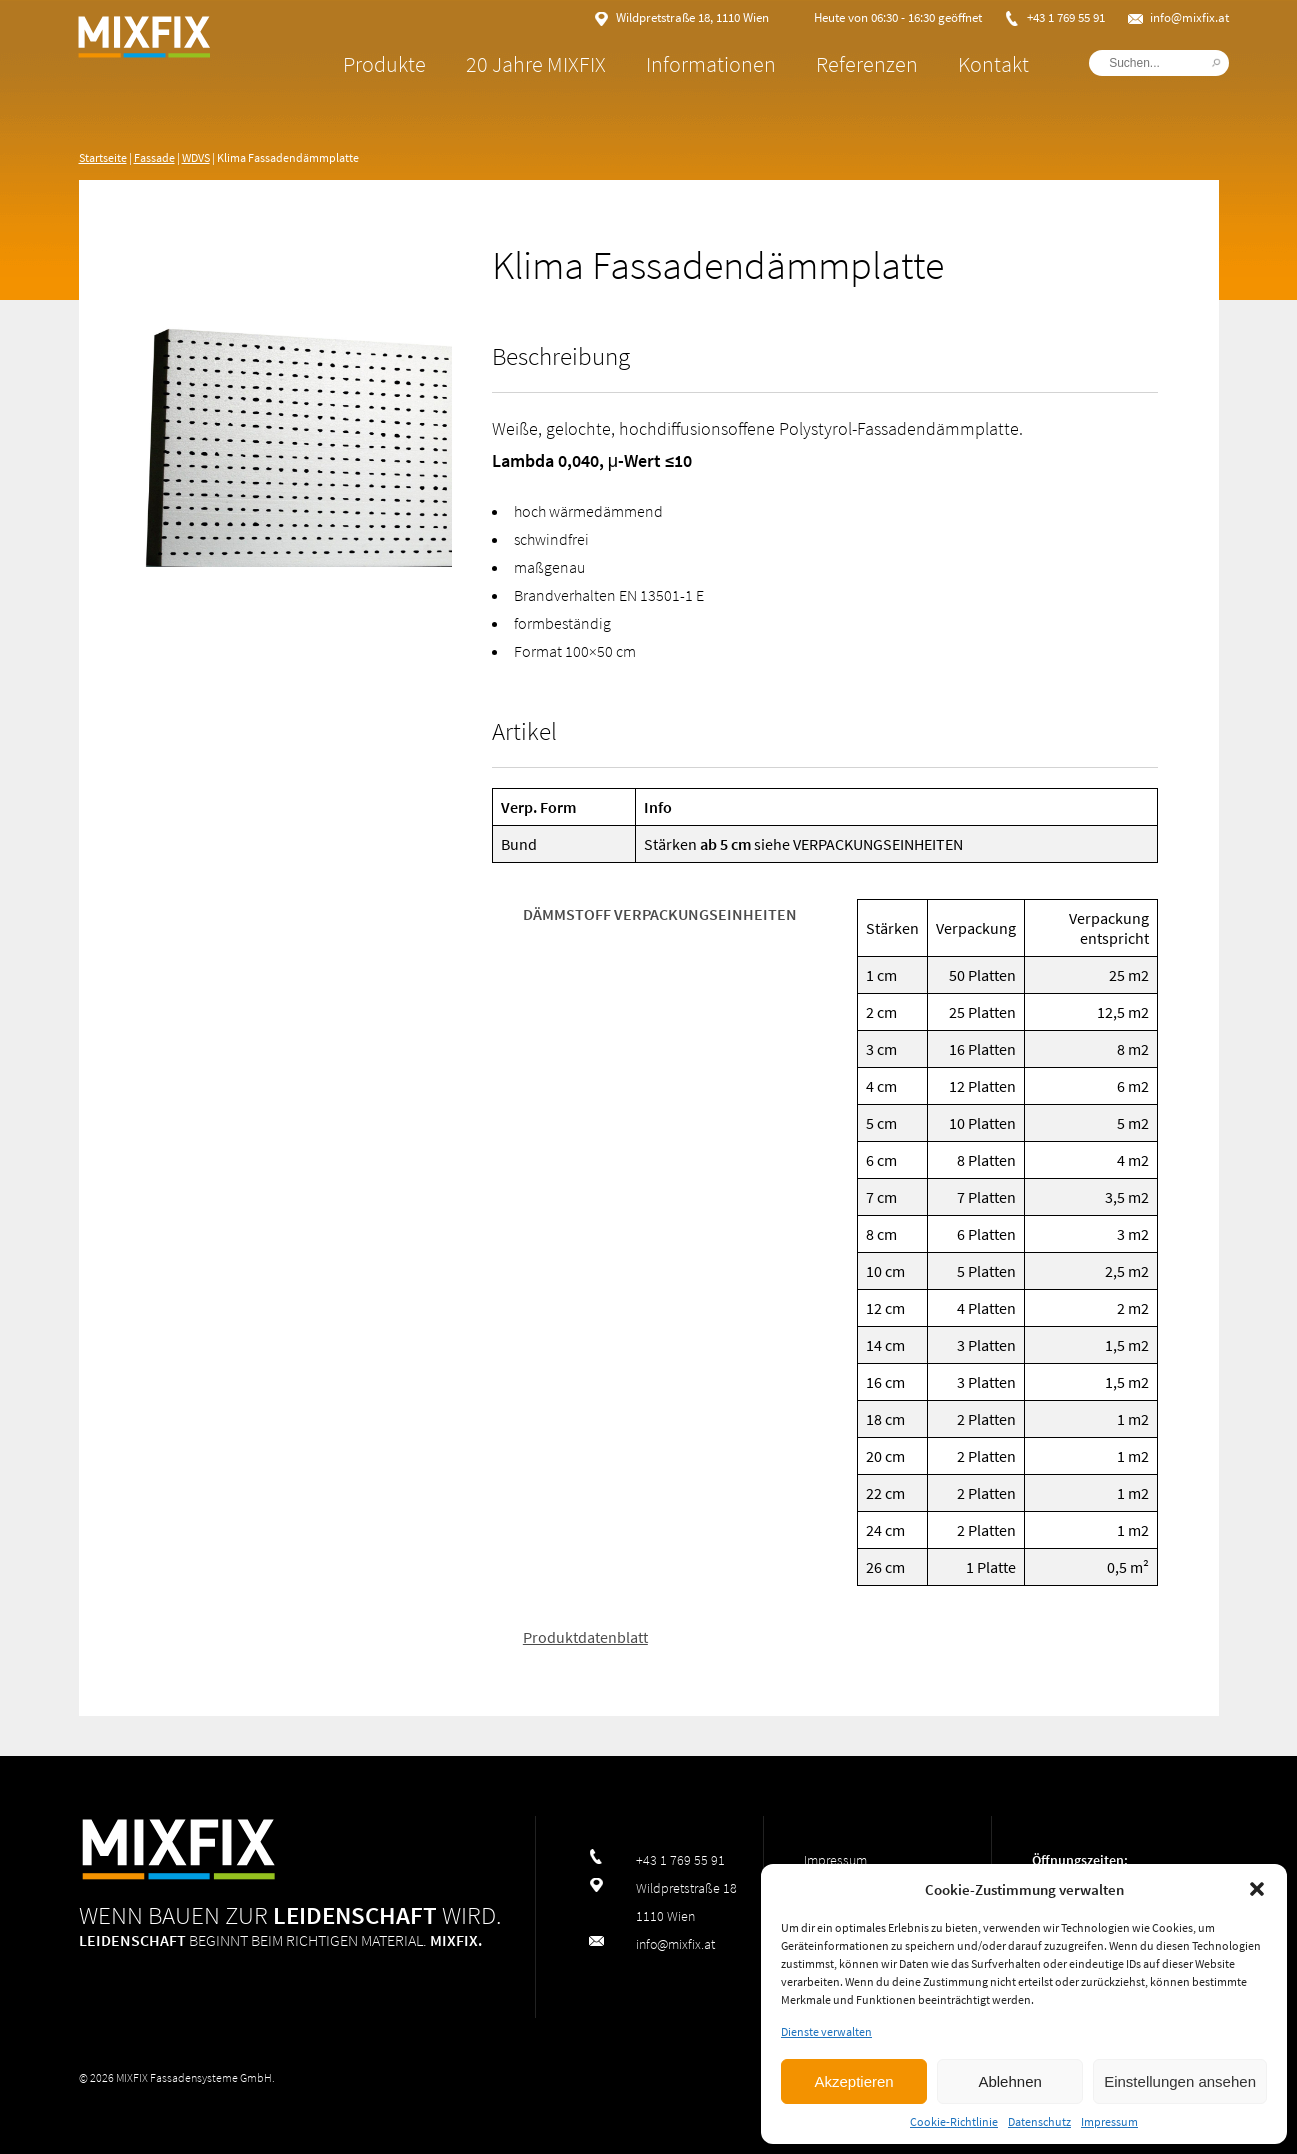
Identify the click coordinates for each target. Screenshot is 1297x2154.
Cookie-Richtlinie (954, 2121)
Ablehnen (1009, 2081)
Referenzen (857, 64)
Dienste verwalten (826, 2031)
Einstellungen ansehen (1180, 2081)
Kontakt (983, 64)
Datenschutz (1039, 2121)
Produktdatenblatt (585, 1636)
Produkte (374, 64)
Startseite (103, 157)
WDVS (196, 157)
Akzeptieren (853, 2081)
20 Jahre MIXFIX (526, 64)
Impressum (1109, 2121)
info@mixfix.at (1179, 17)
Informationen (701, 64)
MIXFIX (179, 80)
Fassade (154, 157)
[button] (1257, 1889)
